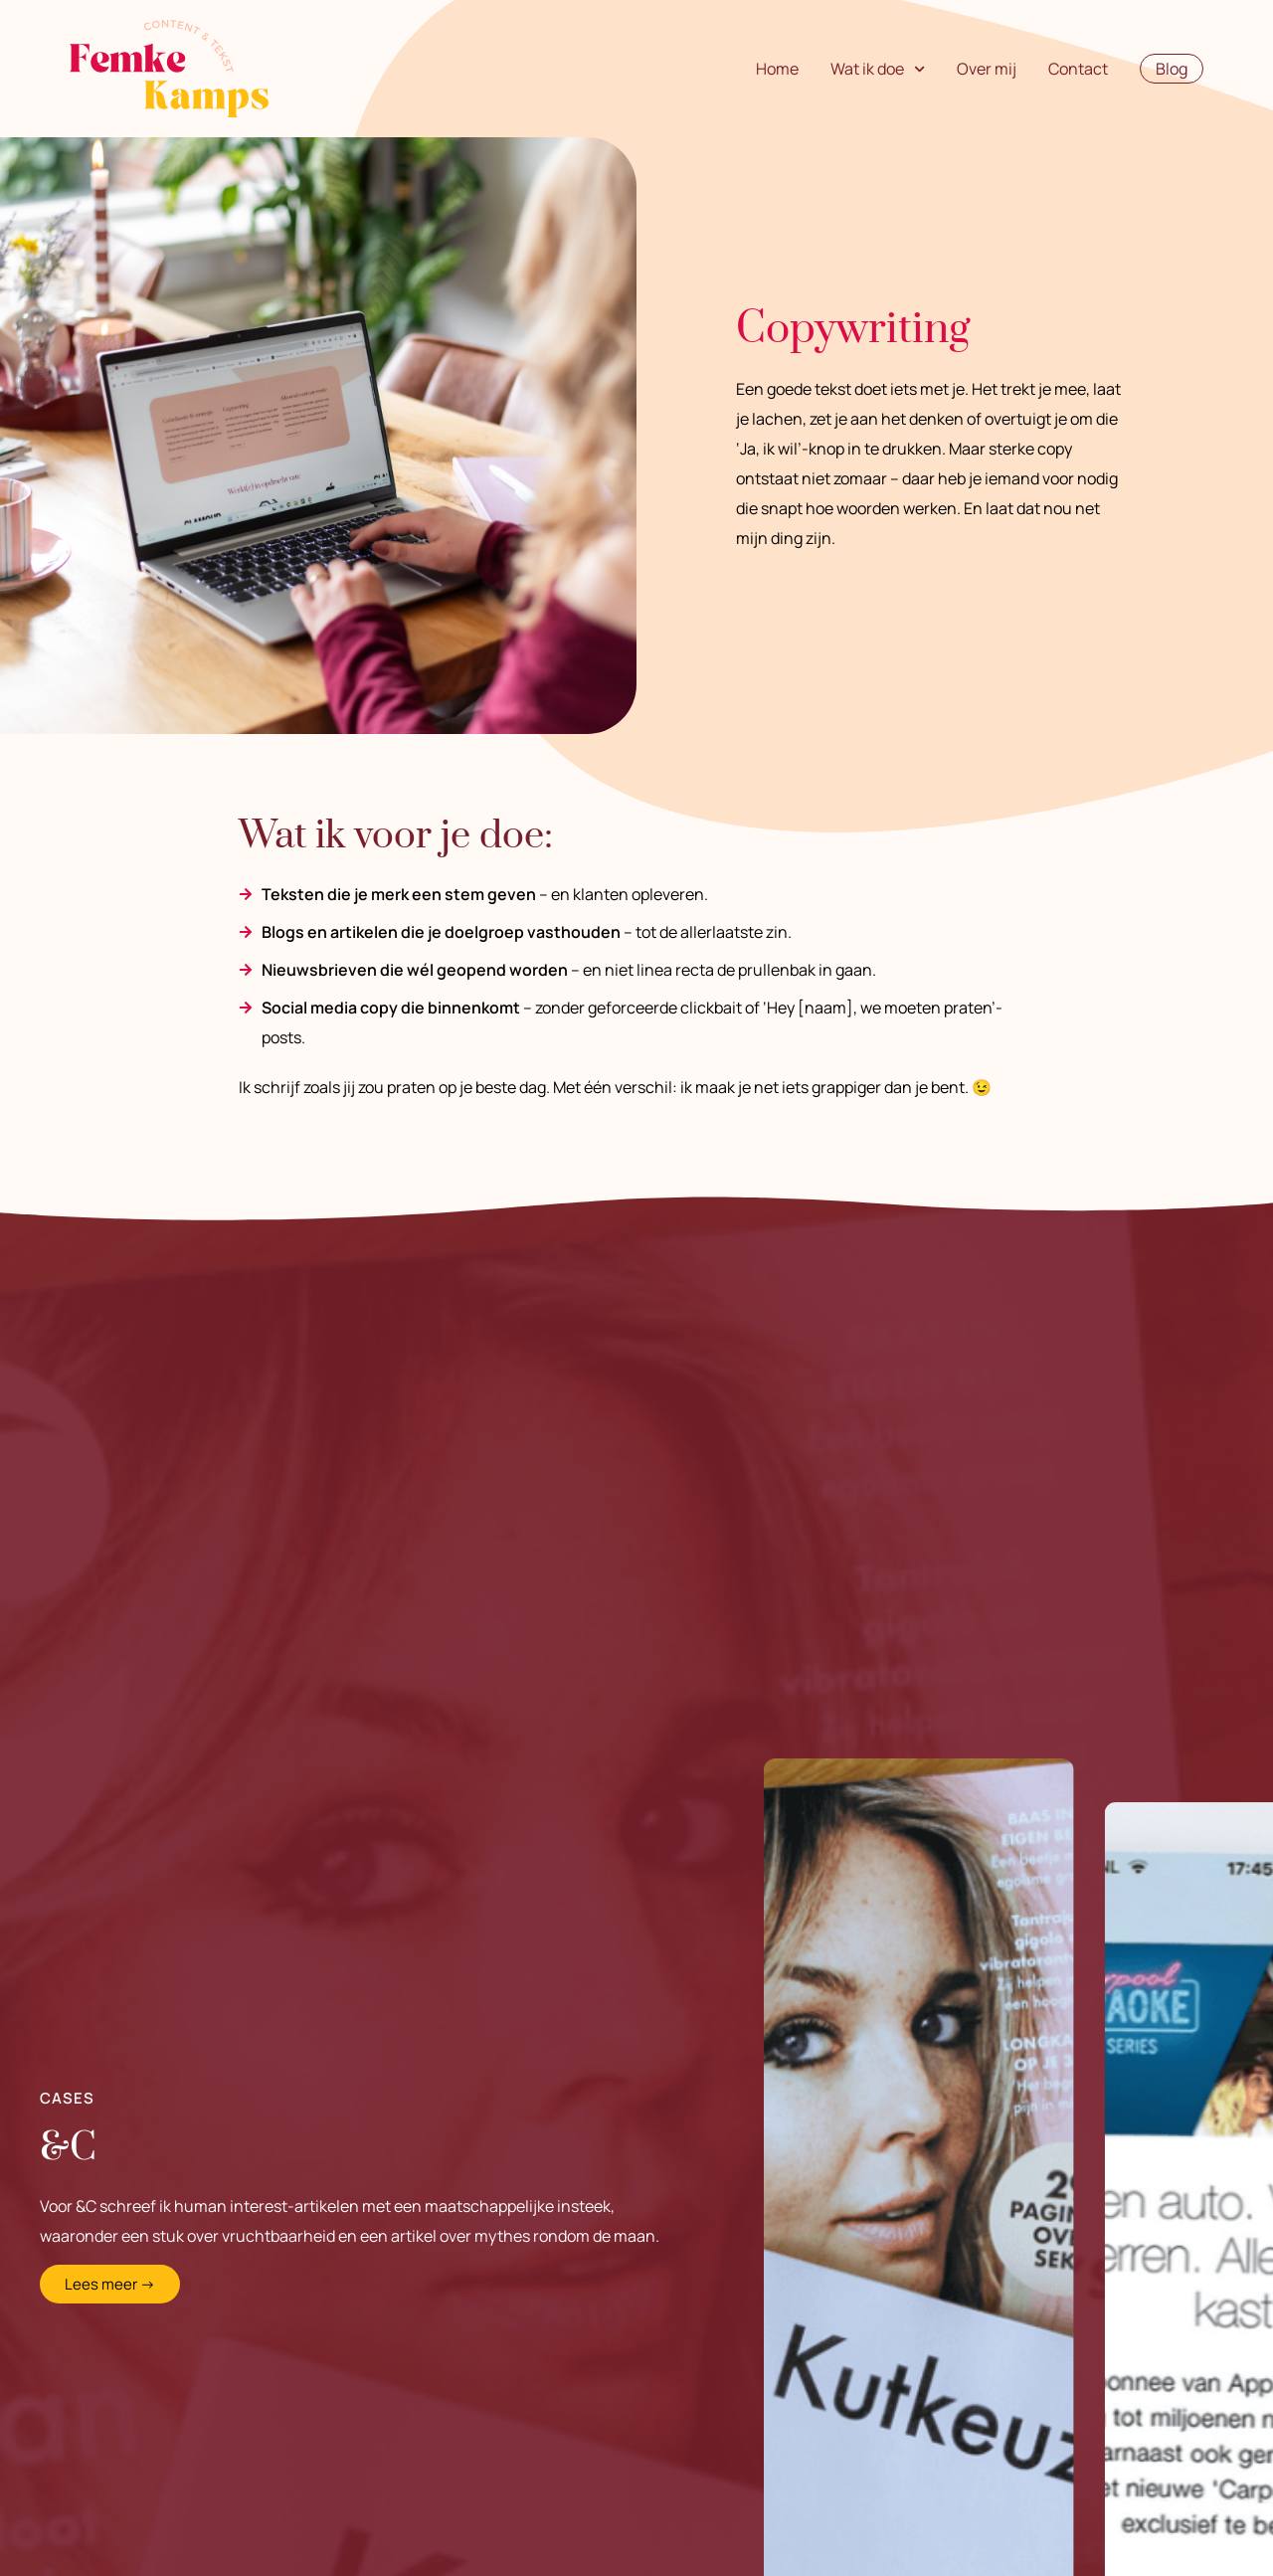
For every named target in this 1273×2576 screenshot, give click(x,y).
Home (777, 69)
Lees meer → (110, 2284)
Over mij (986, 69)
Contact (1078, 69)
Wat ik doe (877, 69)
